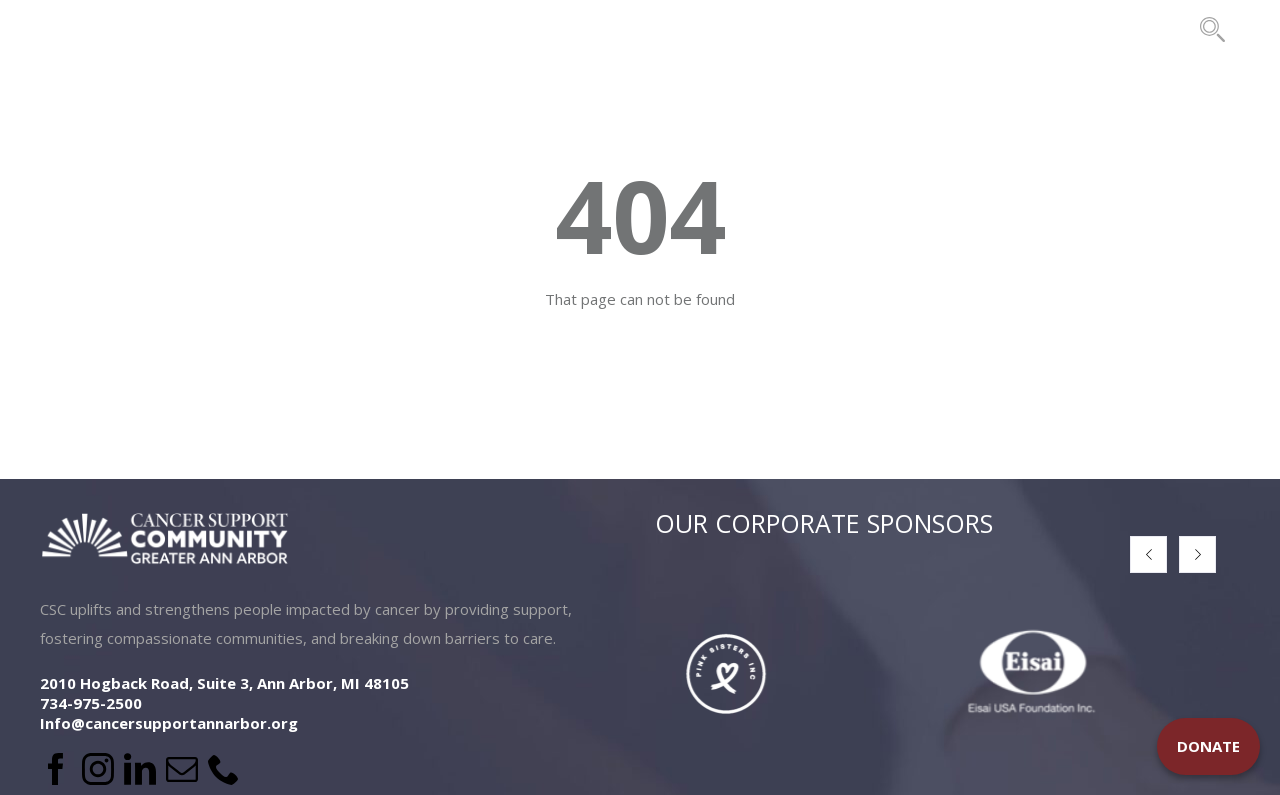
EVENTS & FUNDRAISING (707, 29)
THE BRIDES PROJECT (939, 29)
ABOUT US (223, 29)
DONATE (1208, 746)
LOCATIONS (366, 29)
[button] (1148, 554)
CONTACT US (1125, 29)
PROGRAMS (512, 29)
